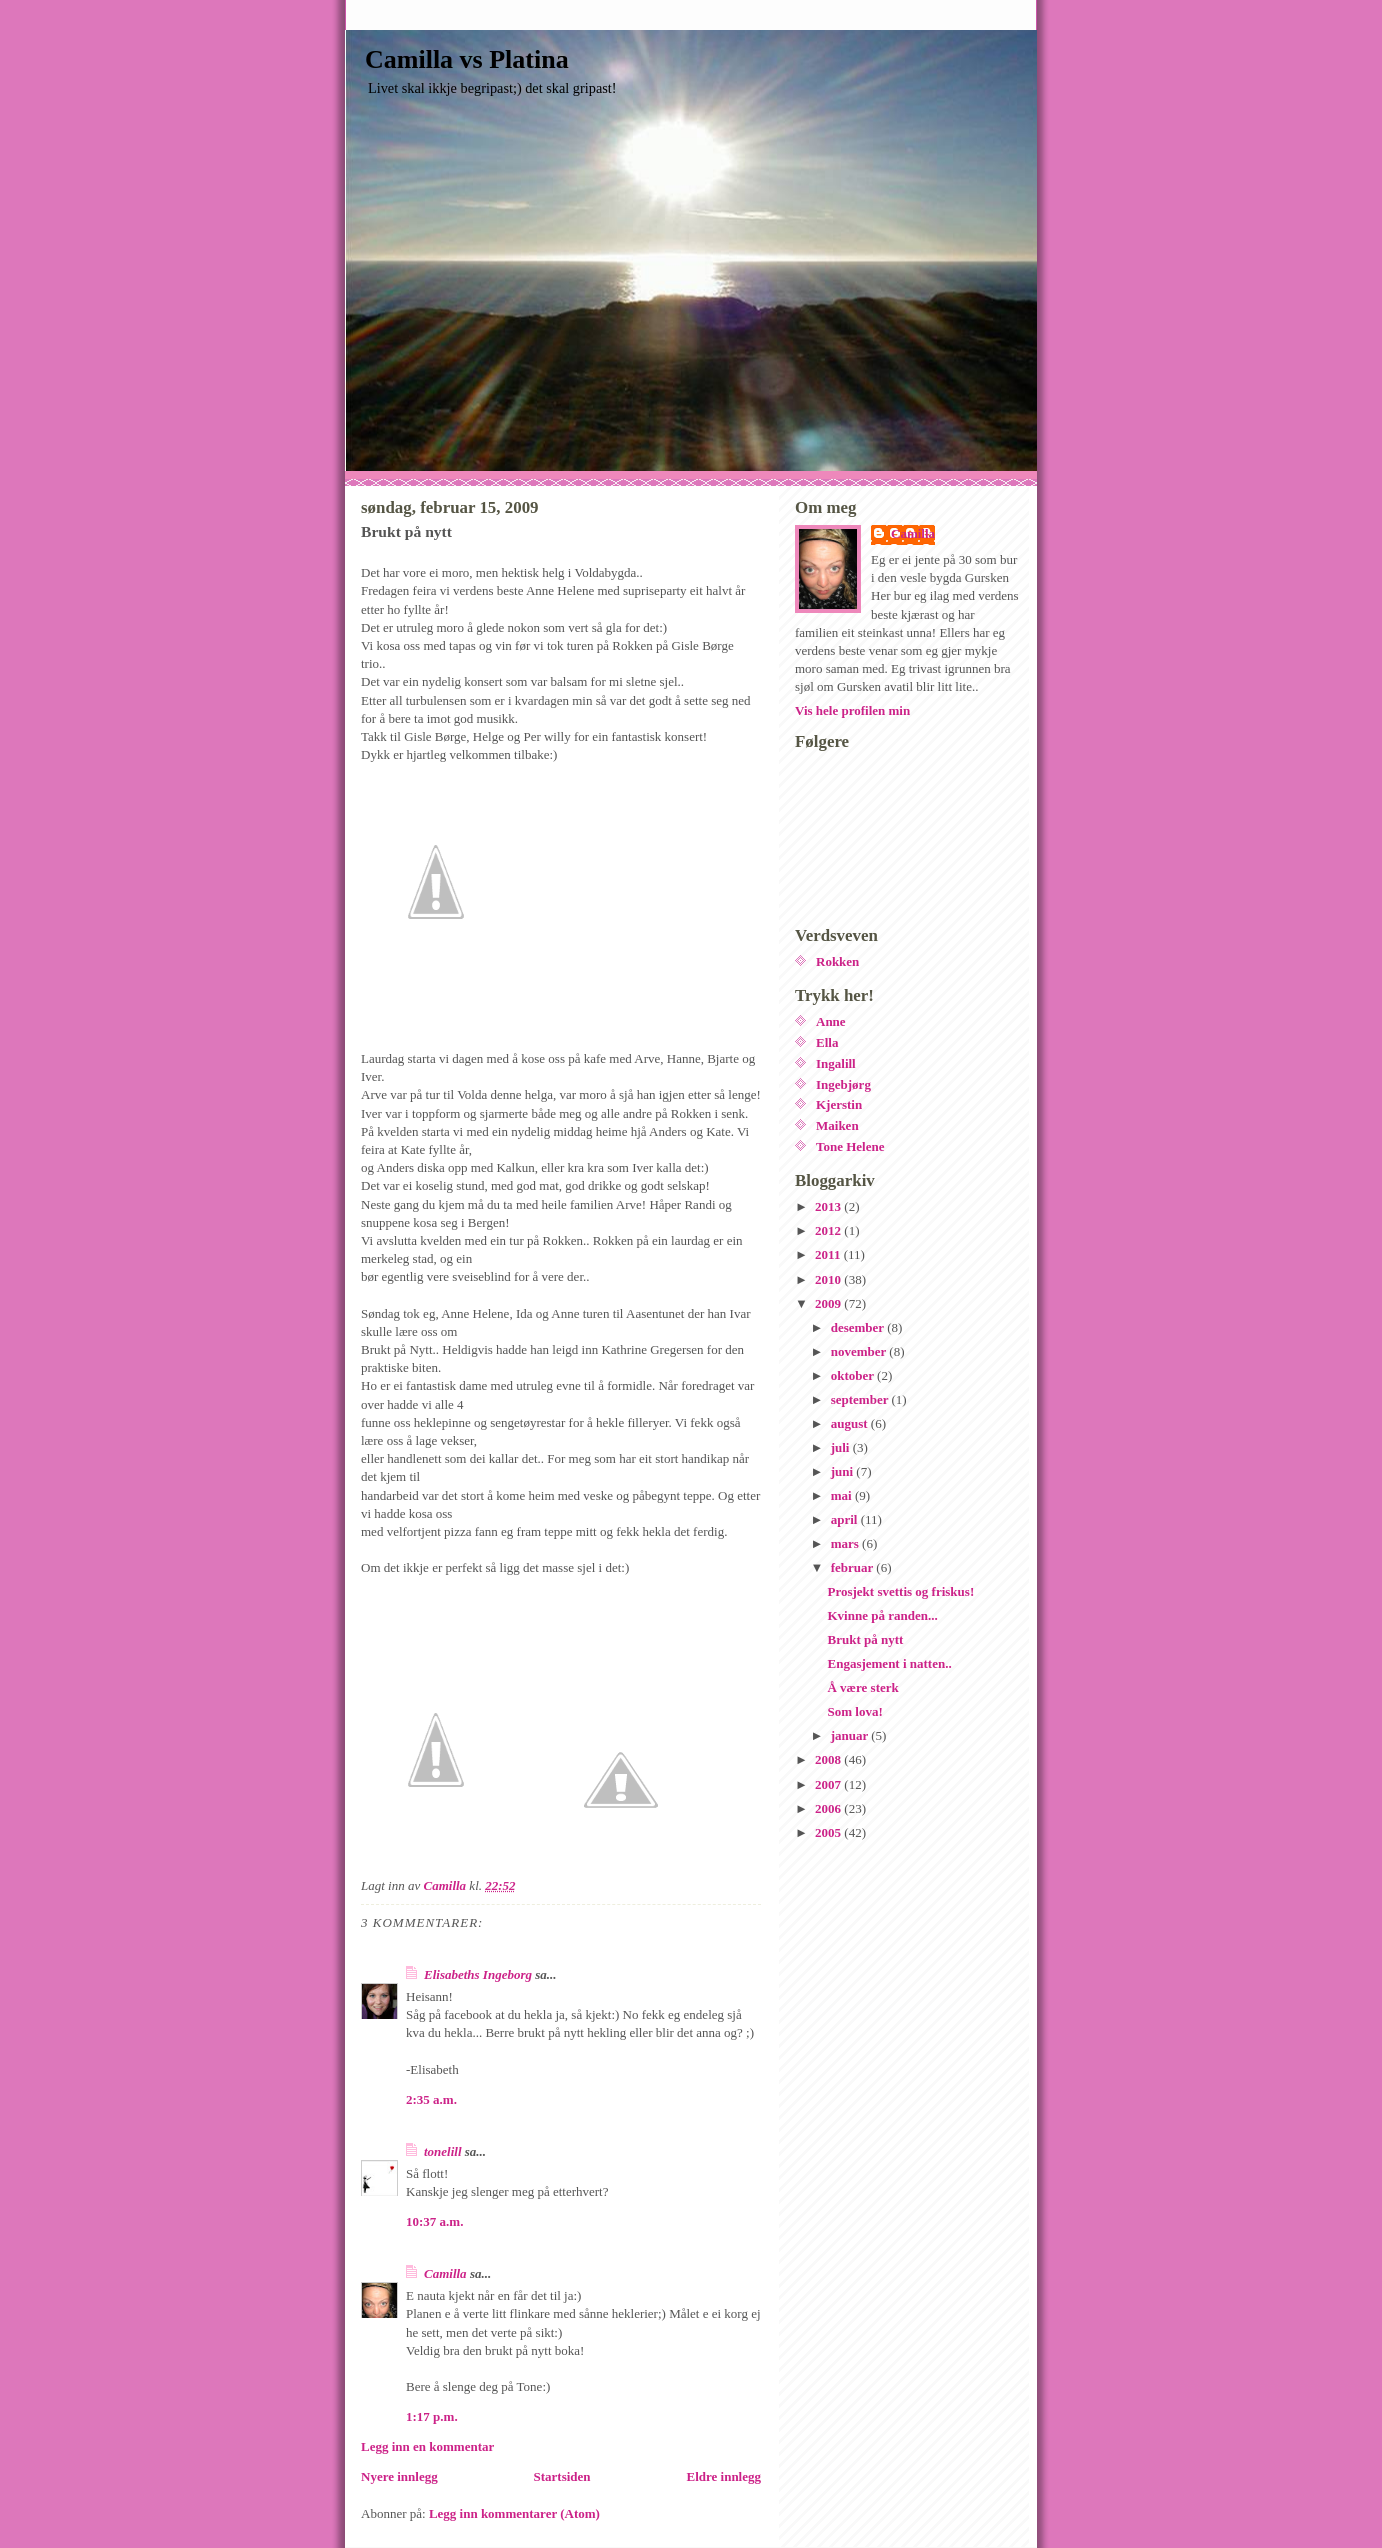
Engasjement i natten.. (889, 1663)
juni (844, 1471)
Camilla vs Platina (467, 59)
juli (842, 1447)
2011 (829, 1254)
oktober (854, 1375)
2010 (829, 1279)
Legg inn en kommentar (427, 2446)
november (860, 1351)
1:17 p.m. (432, 2416)
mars (846, 1543)
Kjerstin (839, 1104)
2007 (829, 1784)
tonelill (443, 2151)
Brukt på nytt (865, 1639)
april (846, 1519)
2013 (829, 1206)
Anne (831, 1021)
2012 (829, 1230)
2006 (829, 1808)
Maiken (837, 1125)
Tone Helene (850, 1146)
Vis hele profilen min (852, 710)
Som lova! (854, 1711)
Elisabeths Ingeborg (478, 1974)
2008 (829, 1759)
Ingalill (836, 1063)
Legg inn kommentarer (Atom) (514, 2513)
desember (859, 1327)
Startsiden (562, 2476)
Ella (827, 1042)
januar (851, 1735)
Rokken (837, 961)
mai (843, 1495)
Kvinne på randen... (882, 1615)
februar (854, 1567)
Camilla (445, 2273)
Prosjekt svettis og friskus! (900, 1591)
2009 (829, 1303)
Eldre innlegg (723, 2476)
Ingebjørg (843, 1084)
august (851, 1423)
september (861, 1399)
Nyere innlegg (399, 2476)
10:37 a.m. (434, 2221)
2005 (829, 1832)
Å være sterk (862, 1687)
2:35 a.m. (431, 2099)
